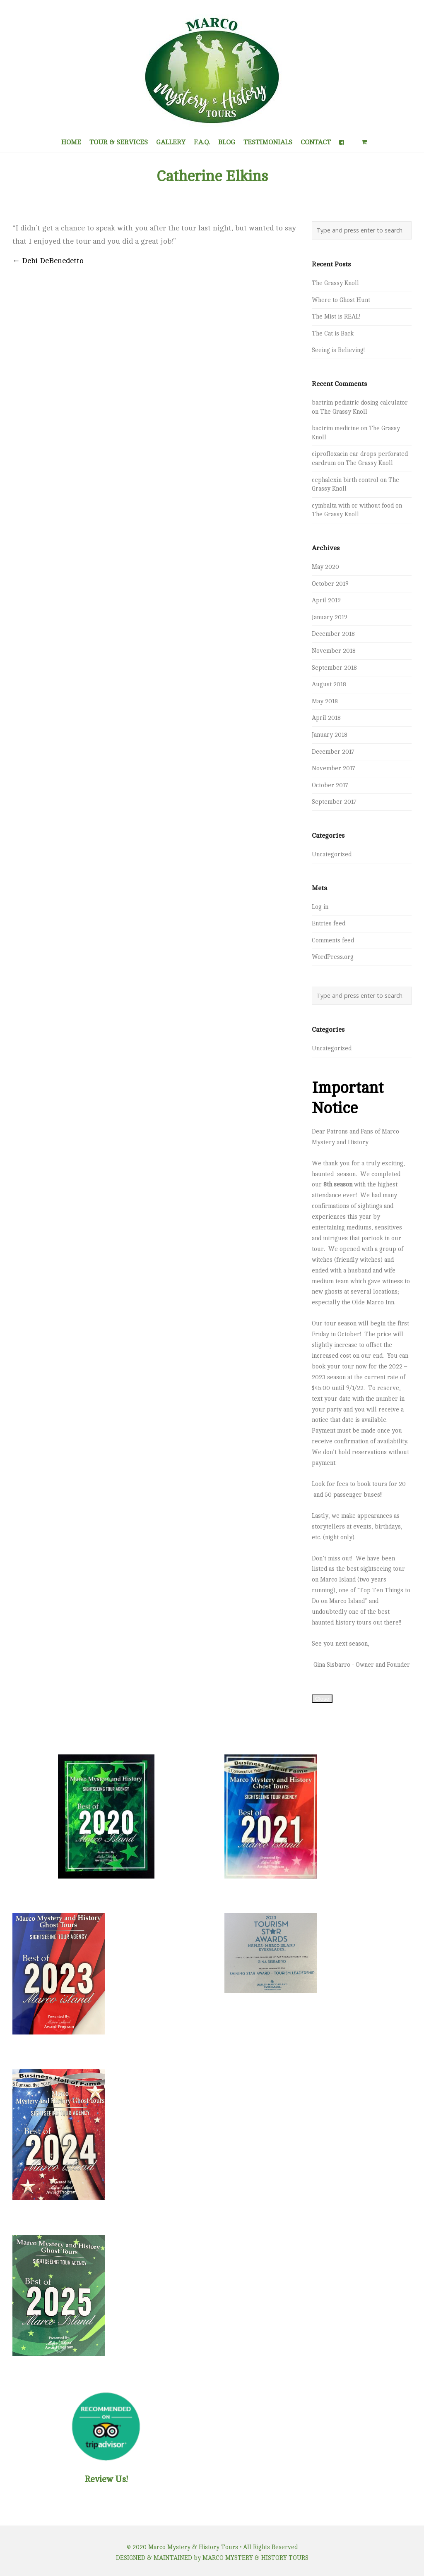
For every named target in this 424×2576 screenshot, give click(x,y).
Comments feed (333, 940)
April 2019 (326, 600)
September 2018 (334, 667)
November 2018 (334, 650)
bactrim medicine (335, 428)
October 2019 (330, 583)
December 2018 (333, 633)
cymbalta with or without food (353, 505)
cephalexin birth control (345, 480)
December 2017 (333, 751)
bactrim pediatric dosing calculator (360, 402)
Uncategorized (332, 854)
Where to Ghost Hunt (341, 300)
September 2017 (334, 801)
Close (322, 1699)
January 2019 (329, 617)
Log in (320, 906)
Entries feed (328, 923)
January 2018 (329, 734)
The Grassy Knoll (335, 283)
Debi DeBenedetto (48, 260)
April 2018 (326, 717)
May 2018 (325, 701)
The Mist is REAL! (336, 316)
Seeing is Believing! (338, 350)
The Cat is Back (333, 333)
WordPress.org (333, 957)
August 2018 (329, 684)
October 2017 (330, 785)
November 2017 (333, 768)
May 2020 (325, 566)
